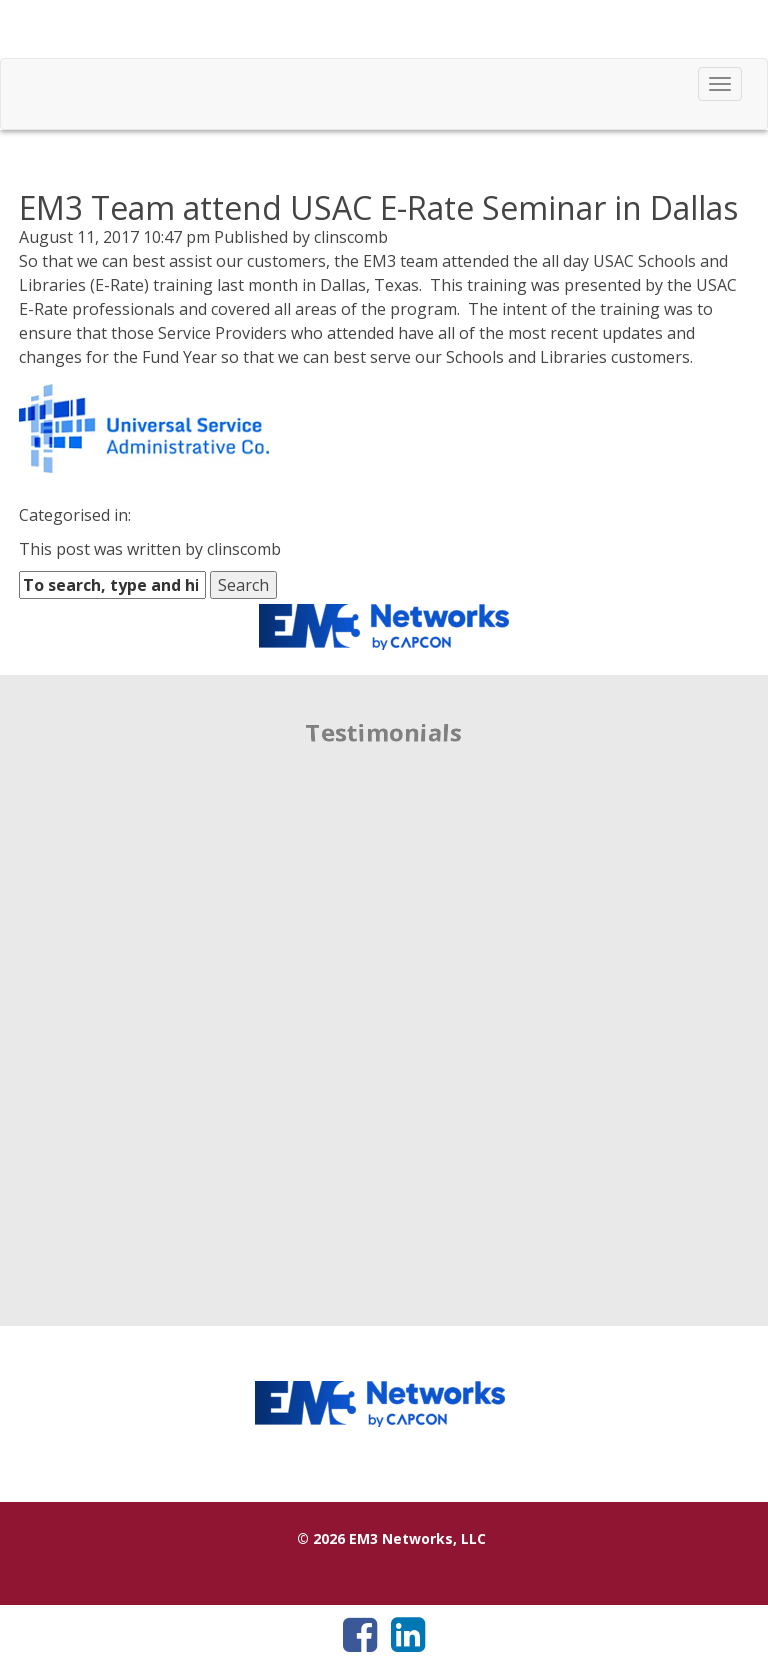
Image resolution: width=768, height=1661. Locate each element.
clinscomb (351, 237)
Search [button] (243, 585)
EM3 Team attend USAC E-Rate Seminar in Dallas (378, 207)
